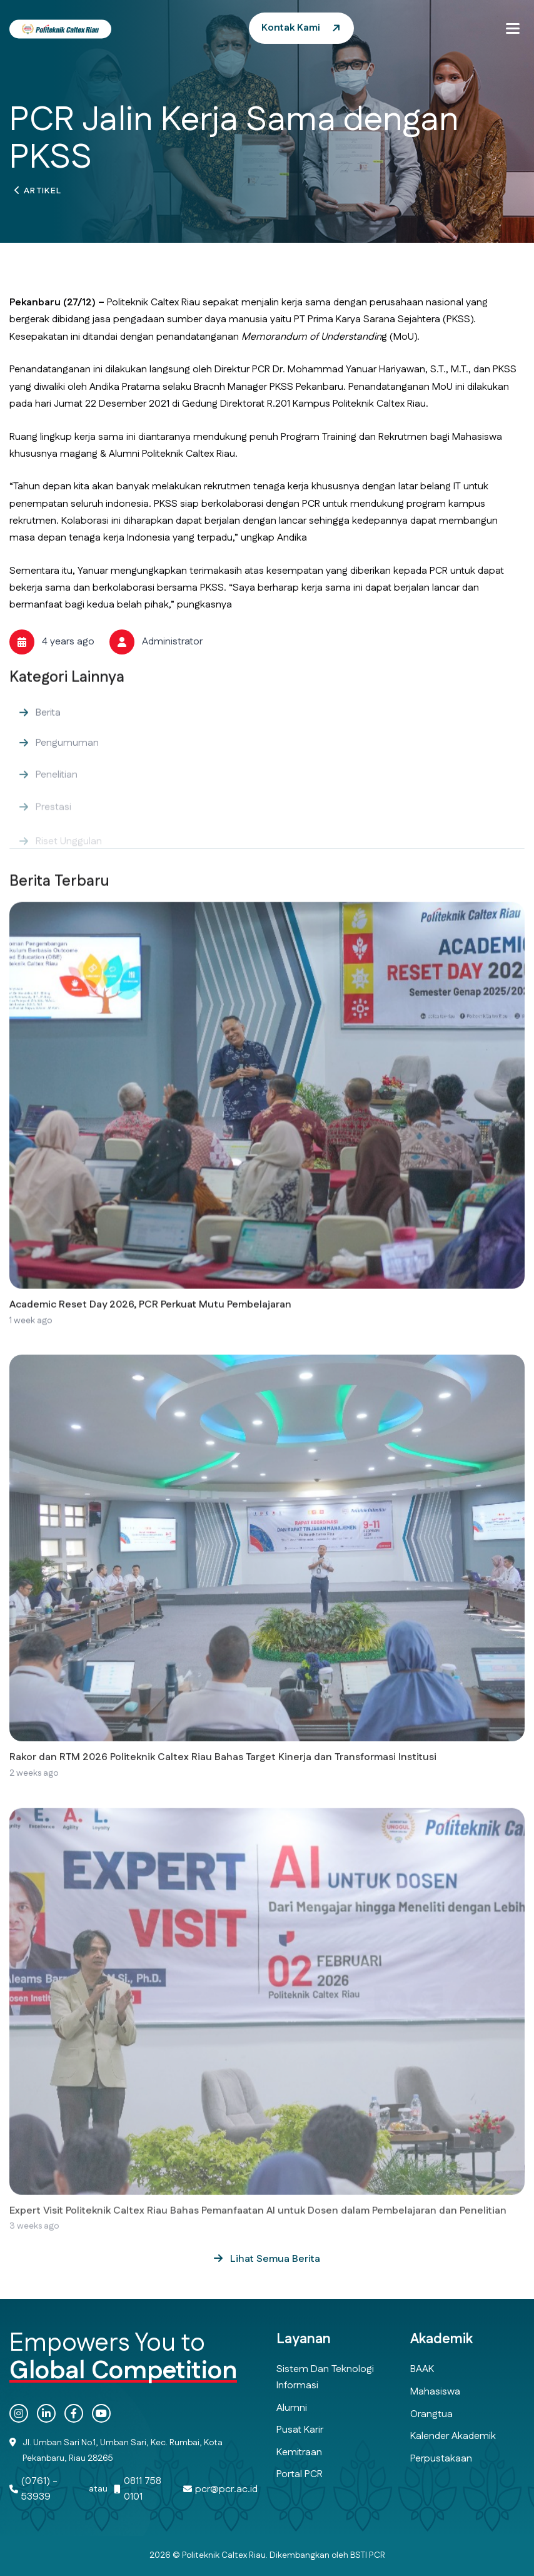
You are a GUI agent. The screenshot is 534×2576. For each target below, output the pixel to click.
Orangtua (431, 2414)
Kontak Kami (290, 28)
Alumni (291, 2408)
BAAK (422, 2369)
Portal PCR (299, 2474)
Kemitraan (299, 2452)
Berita (48, 732)
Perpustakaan (441, 2458)
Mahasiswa (435, 2392)
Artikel (43, 193)
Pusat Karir (299, 2430)
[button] (513, 28)
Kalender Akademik (453, 2436)
